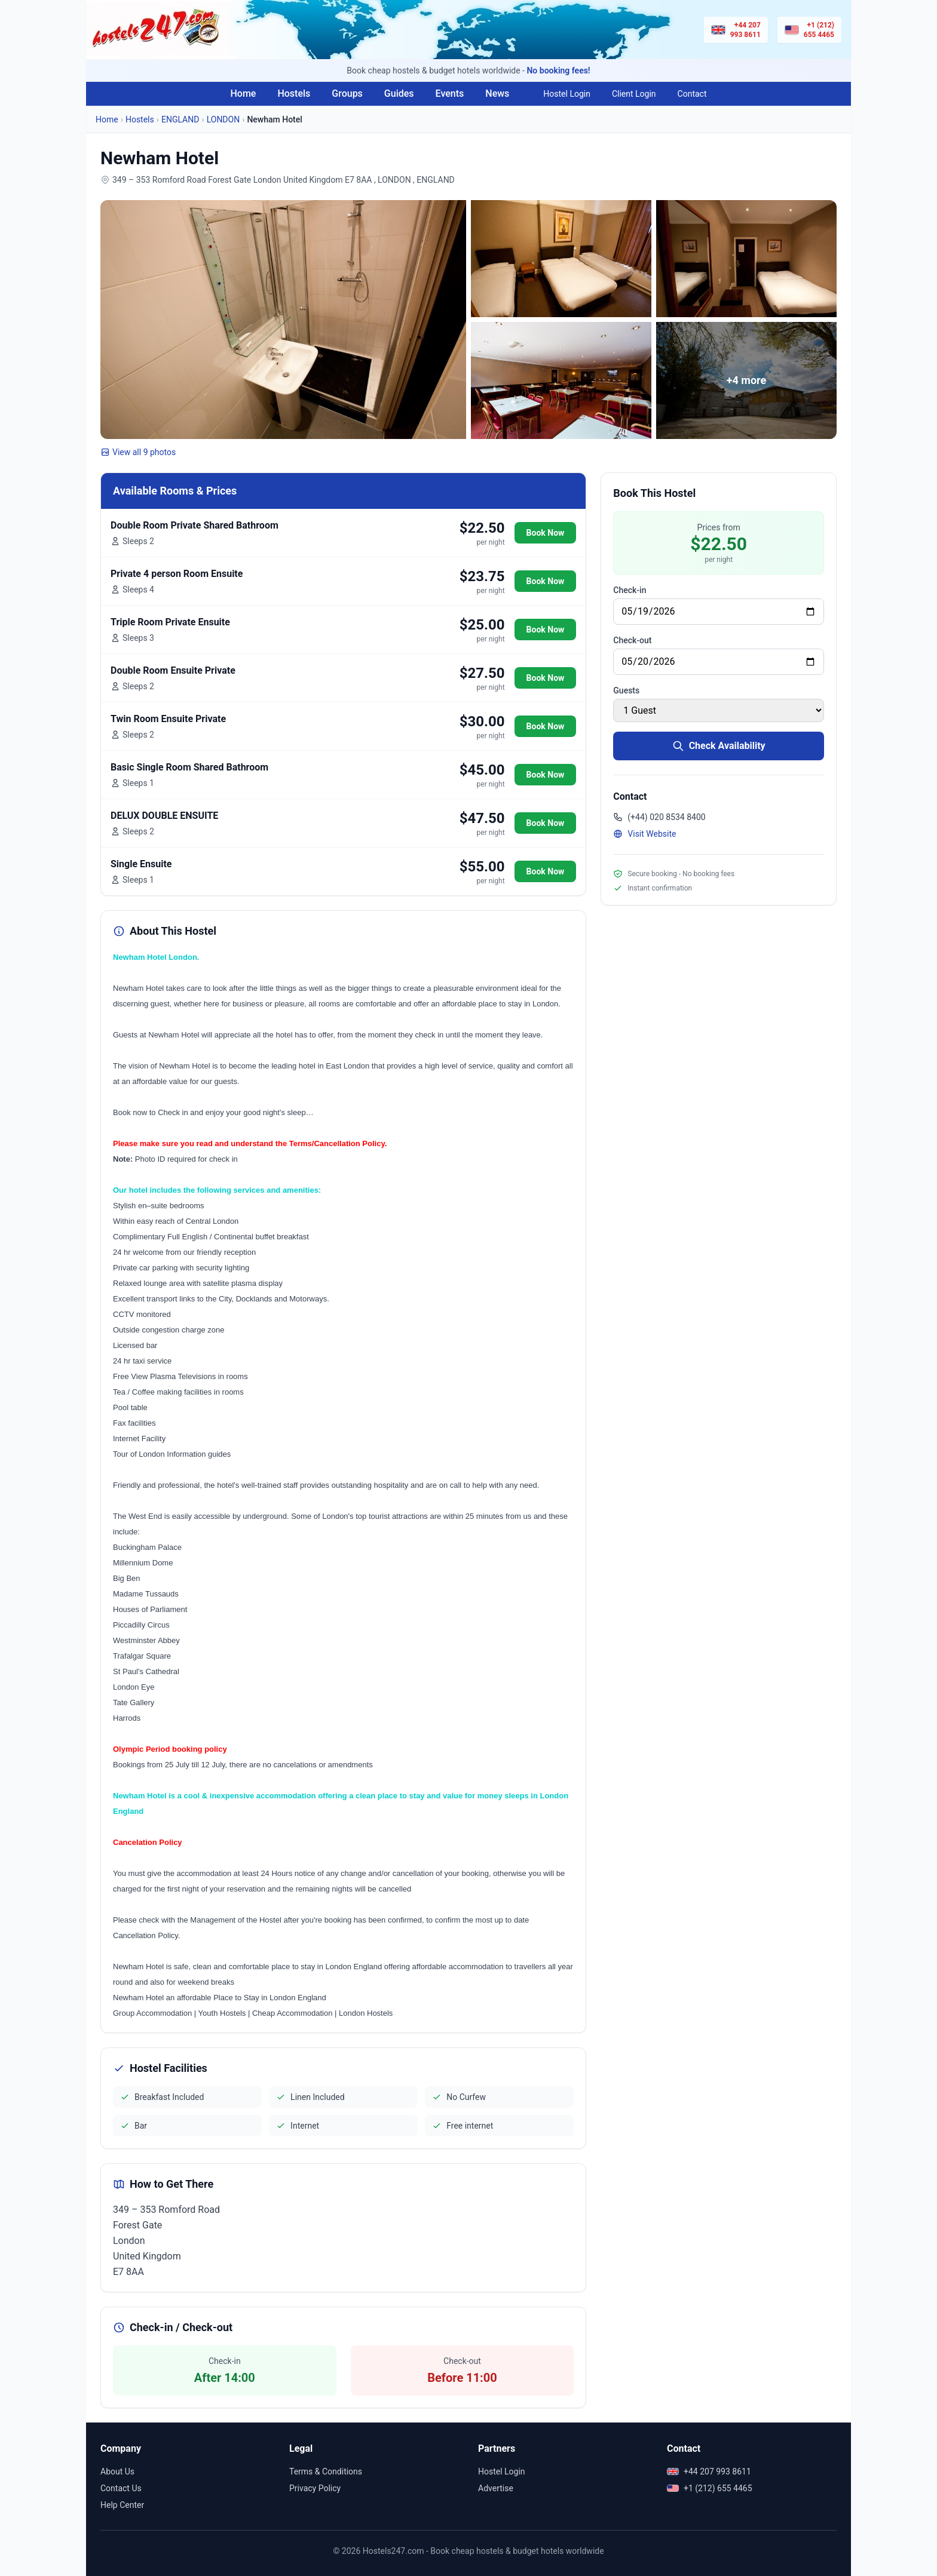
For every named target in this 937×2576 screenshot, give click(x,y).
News (497, 93)
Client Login (634, 94)
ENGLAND (180, 119)
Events (450, 93)
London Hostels (366, 2013)
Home (243, 93)
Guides (399, 93)
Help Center (122, 2505)
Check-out (632, 640)
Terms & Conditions (325, 2471)
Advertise (495, 2488)
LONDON (223, 119)
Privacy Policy (315, 2488)
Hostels (293, 93)
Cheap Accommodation (292, 2013)
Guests (626, 690)
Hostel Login (566, 94)
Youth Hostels (222, 2013)
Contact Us (121, 2488)
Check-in (629, 590)
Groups (347, 93)
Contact (692, 94)
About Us (117, 2471)
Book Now (545, 533)
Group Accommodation (152, 2013)
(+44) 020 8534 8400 (659, 817)
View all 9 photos (138, 452)
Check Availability (718, 746)
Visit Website (644, 834)
